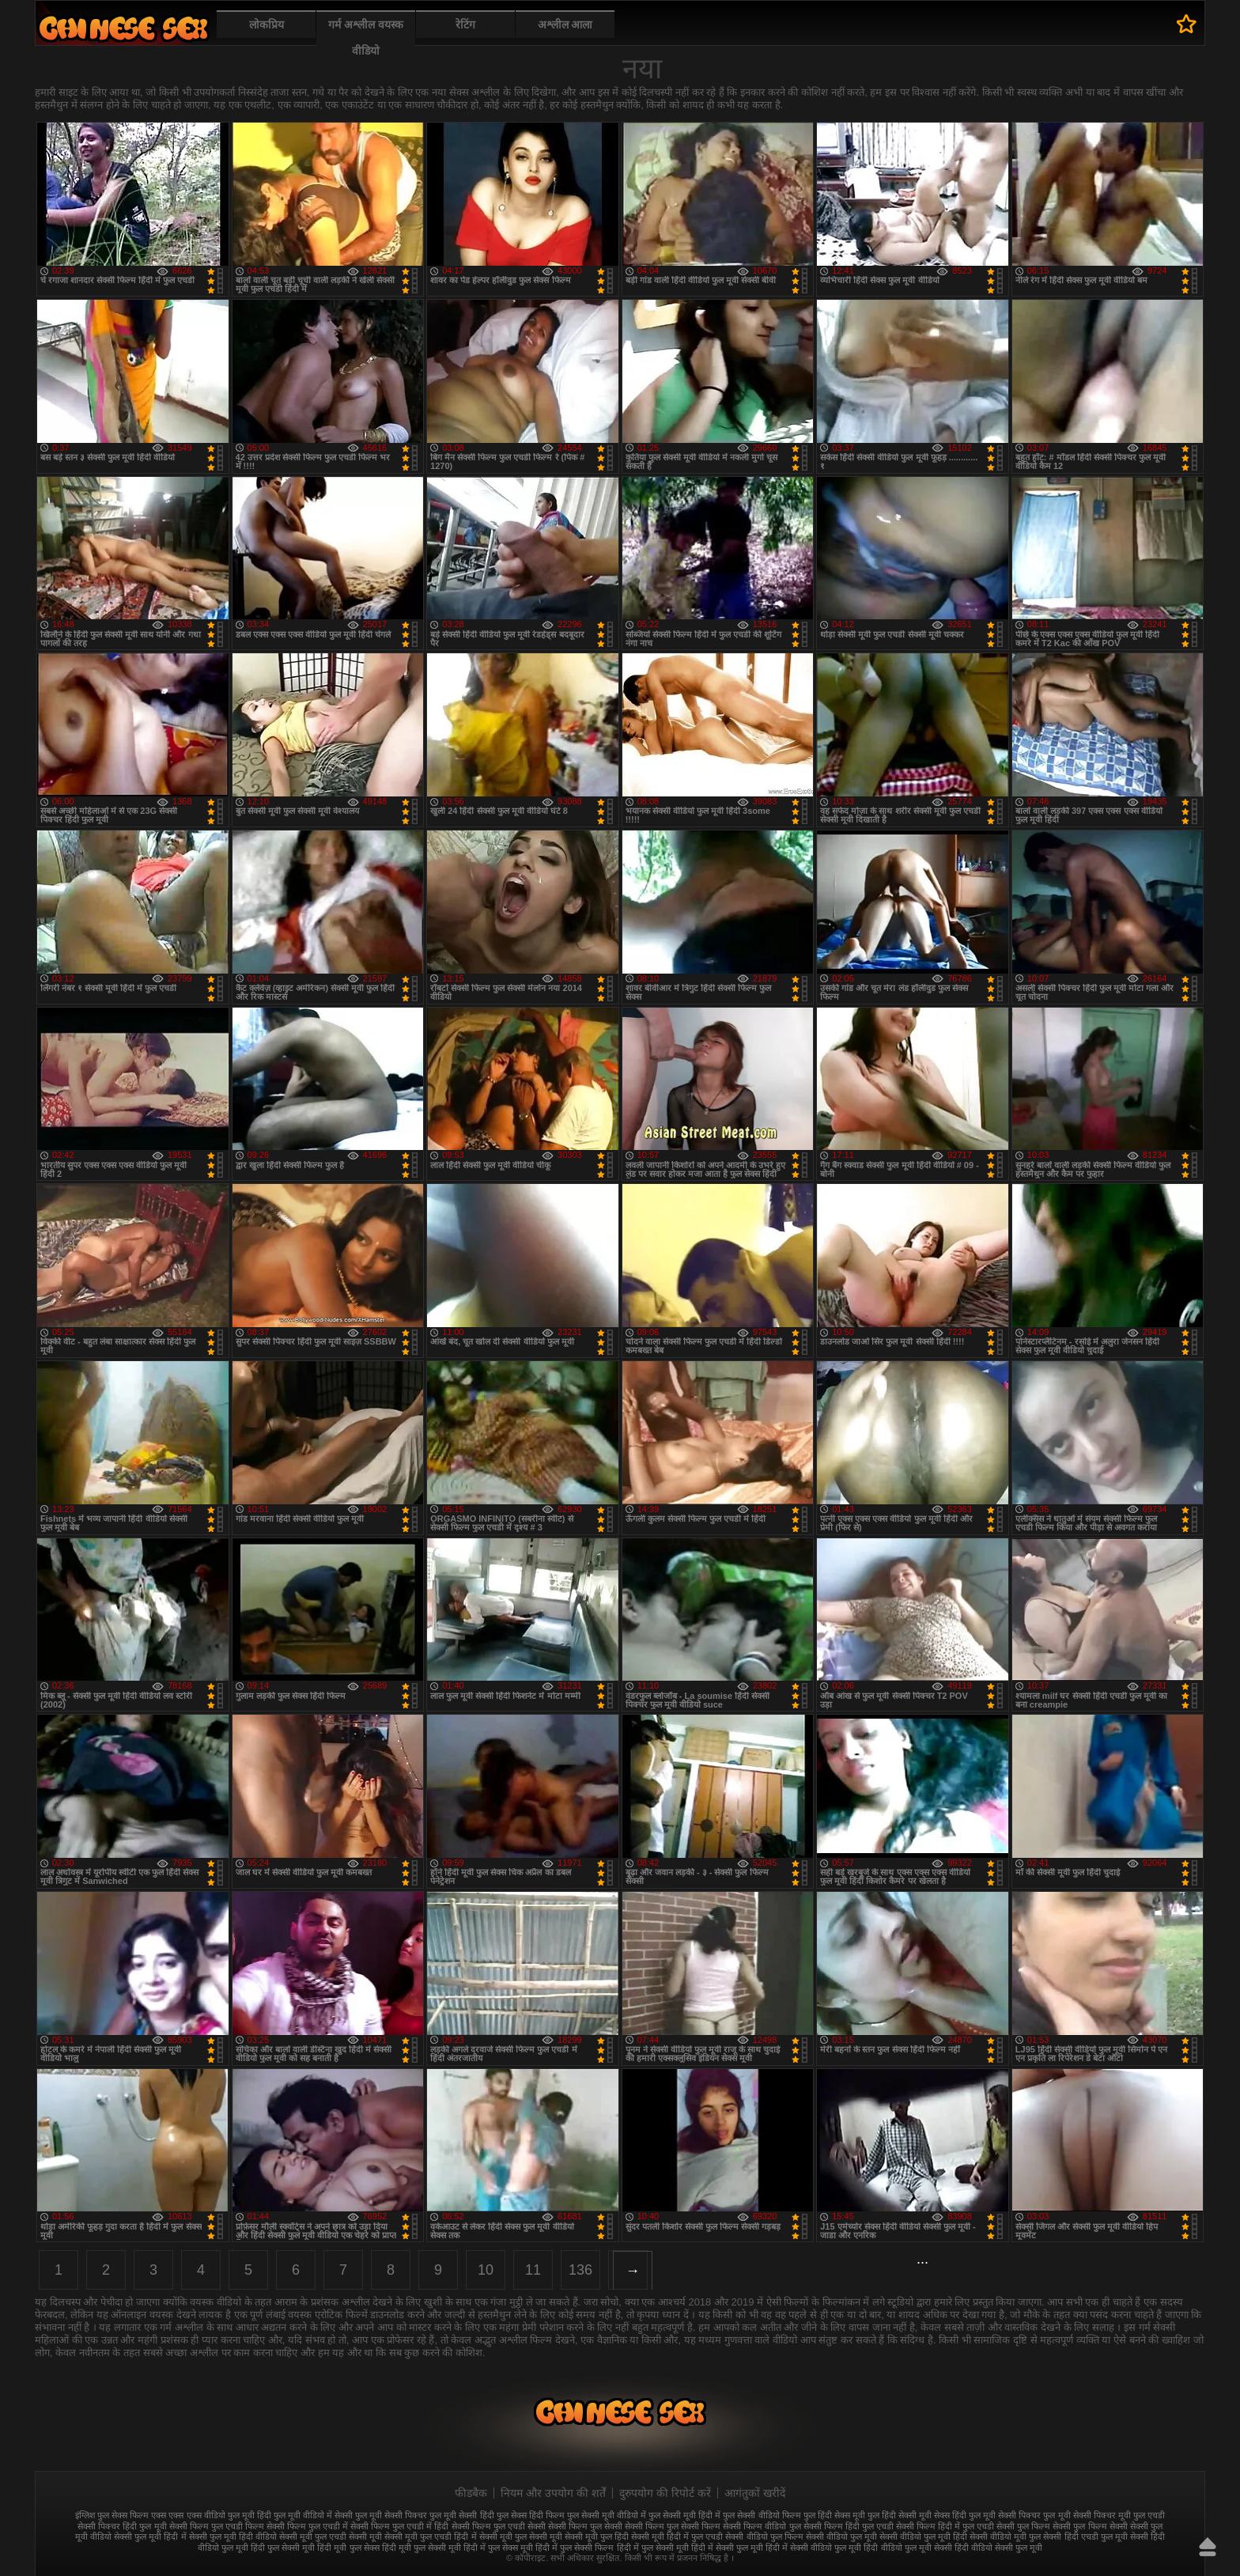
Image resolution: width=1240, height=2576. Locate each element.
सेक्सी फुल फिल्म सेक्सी (1090, 2526)
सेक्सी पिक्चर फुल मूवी (1034, 2515)
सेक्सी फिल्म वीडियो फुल (761, 2526)
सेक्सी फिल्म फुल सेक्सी (585, 2526)
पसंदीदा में (1187, 23)
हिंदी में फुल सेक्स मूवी (498, 2547)
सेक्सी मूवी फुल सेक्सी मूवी (520, 2536)
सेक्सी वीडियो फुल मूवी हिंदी (923, 2536)
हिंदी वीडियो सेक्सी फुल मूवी (998, 2547)
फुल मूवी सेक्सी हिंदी (461, 2515)
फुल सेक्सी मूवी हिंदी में (684, 2515)
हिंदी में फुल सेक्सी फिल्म (574, 2547)
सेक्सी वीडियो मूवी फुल (1005, 2536)
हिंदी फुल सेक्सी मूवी (283, 2547)
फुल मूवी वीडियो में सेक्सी (313, 2515)
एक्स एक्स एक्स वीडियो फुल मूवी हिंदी (210, 2515)
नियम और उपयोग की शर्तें (553, 2493)
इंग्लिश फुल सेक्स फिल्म (112, 2515)
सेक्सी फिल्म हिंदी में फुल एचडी (945, 2526)
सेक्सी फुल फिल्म (1023, 2526)
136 (580, 2270)
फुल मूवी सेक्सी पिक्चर (391, 2515)
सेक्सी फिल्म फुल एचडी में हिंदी (399, 2526)
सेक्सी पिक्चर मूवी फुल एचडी (1119, 2515)
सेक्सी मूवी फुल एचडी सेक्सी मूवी (330, 2536)
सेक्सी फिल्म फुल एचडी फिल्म (216, 2526)
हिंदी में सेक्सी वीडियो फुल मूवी (813, 2547)
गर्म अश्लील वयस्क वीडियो (365, 37)
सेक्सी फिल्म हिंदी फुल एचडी (848, 2526)
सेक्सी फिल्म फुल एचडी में (307, 2526)
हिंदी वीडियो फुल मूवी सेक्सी (907, 2547)
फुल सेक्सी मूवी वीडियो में (606, 2515)
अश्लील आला (565, 24)
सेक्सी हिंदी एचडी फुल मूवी (1085, 2536)
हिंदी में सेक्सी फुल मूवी (727, 2547)
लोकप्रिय (266, 24)
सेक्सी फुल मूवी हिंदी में (150, 2536)
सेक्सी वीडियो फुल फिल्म (764, 2536)
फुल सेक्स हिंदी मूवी (123, 28)
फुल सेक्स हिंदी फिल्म (531, 2515)
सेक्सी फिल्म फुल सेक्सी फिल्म (672, 2526)
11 (533, 2270)
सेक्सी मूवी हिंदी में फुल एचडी (677, 2536)
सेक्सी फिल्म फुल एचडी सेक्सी (499, 2526)
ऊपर (1207, 2546)
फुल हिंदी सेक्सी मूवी (900, 2515)
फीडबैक (471, 2493)
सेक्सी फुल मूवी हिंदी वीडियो (233, 2536)
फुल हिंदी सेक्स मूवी (834, 2515)
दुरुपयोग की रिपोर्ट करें (665, 2493)
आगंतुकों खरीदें (754, 2493)
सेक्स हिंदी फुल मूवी (965, 2515)
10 (485, 2270)
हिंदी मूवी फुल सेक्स (348, 2547)
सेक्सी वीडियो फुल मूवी (841, 2536)
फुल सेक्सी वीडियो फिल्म (761, 2515)
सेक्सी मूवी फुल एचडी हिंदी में (430, 2536)
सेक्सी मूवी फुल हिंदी (597, 2536)
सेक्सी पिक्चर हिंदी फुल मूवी (122, 2526)
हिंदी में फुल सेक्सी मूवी (653, 2547)
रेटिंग (465, 24)
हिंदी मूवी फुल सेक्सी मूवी (421, 2547)
